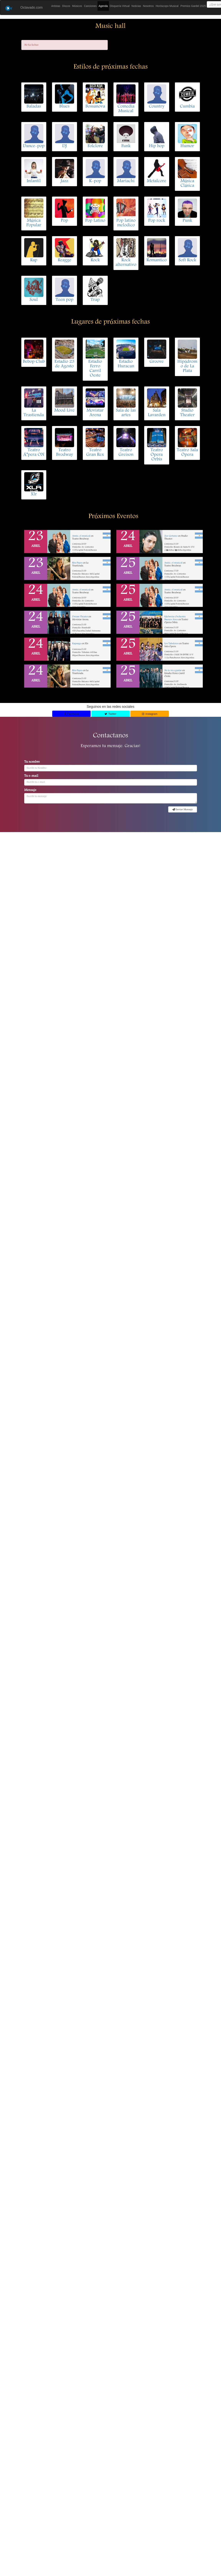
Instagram (149, 713)
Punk (187, 221)
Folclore (95, 146)
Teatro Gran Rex (95, 452)
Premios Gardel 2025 (193, 5)
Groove (157, 362)
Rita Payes (77, 563)
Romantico (157, 260)
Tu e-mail (31, 776)
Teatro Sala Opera (187, 452)
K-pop (95, 181)
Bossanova (95, 107)
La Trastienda (34, 413)
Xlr (34, 494)
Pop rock (156, 221)
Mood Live (64, 411)
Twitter (110, 713)
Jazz (64, 181)
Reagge (64, 260)
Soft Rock (187, 260)
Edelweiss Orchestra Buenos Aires (174, 618)
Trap (95, 300)
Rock (95, 260)
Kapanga (76, 643)
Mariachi (126, 181)
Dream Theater (80, 616)
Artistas (55, 5)
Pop (64, 221)
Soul (34, 300)
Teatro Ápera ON (33, 452)
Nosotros (148, 5)
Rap (33, 260)
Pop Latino (95, 221)
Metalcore (156, 181)
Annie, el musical (81, 536)
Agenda (103, 5)
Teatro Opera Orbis (157, 454)
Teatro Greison (125, 452)
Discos (66, 5)
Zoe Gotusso (170, 536)
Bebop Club (34, 362)
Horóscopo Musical (167, 5)
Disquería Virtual (120, 5)
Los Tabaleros (171, 643)
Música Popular (33, 223)
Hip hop (156, 146)
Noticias (136, 5)
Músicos (77, 5)
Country (156, 107)
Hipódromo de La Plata (187, 366)
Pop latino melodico (126, 223)
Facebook (71, 713)
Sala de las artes (126, 413)
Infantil (34, 181)
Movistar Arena (95, 413)
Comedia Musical (126, 109)
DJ (64, 146)
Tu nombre (32, 762)
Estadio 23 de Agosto (64, 364)
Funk (126, 146)
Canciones (90, 5)
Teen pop (64, 300)
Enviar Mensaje (182, 809)
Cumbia (187, 107)
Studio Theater (187, 413)
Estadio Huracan (126, 364)
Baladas (33, 107)
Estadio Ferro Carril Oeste (95, 369)
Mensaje (30, 790)
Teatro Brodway (64, 452)
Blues (64, 107)
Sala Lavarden (157, 413)
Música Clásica (187, 183)
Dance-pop (34, 146)
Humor (187, 146)
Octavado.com (31, 7)
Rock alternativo (126, 263)
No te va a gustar (173, 670)
